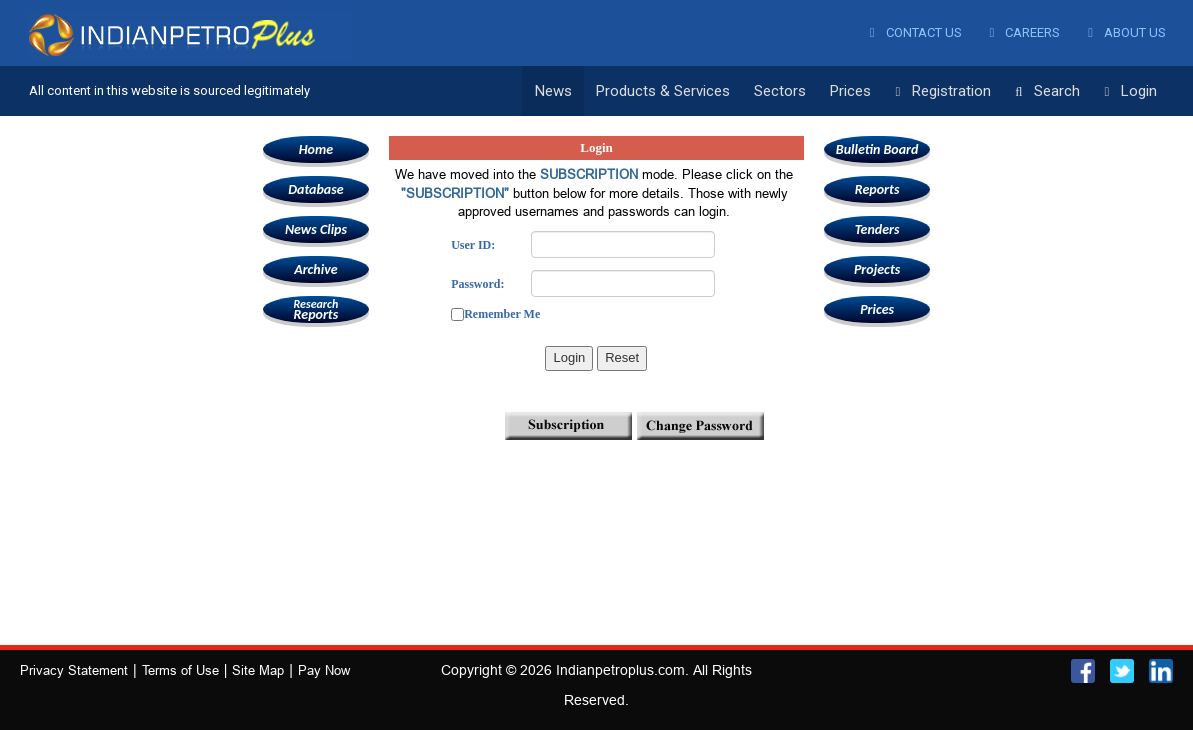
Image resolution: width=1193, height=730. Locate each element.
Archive (315, 269)
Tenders (877, 229)
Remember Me (502, 314)
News (553, 91)
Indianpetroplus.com (620, 670)
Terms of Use (180, 670)
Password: (477, 284)
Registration (943, 92)
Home (316, 149)
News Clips (316, 229)
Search (1047, 92)
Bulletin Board (877, 149)
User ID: (473, 245)
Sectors (780, 91)
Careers (1025, 32)
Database (315, 189)
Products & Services (663, 91)
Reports (316, 309)
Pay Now (324, 670)
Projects (877, 269)
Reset (622, 357)
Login (1130, 92)
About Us (1127, 32)
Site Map (258, 670)
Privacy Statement (74, 670)
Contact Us (916, 32)
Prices (850, 91)
